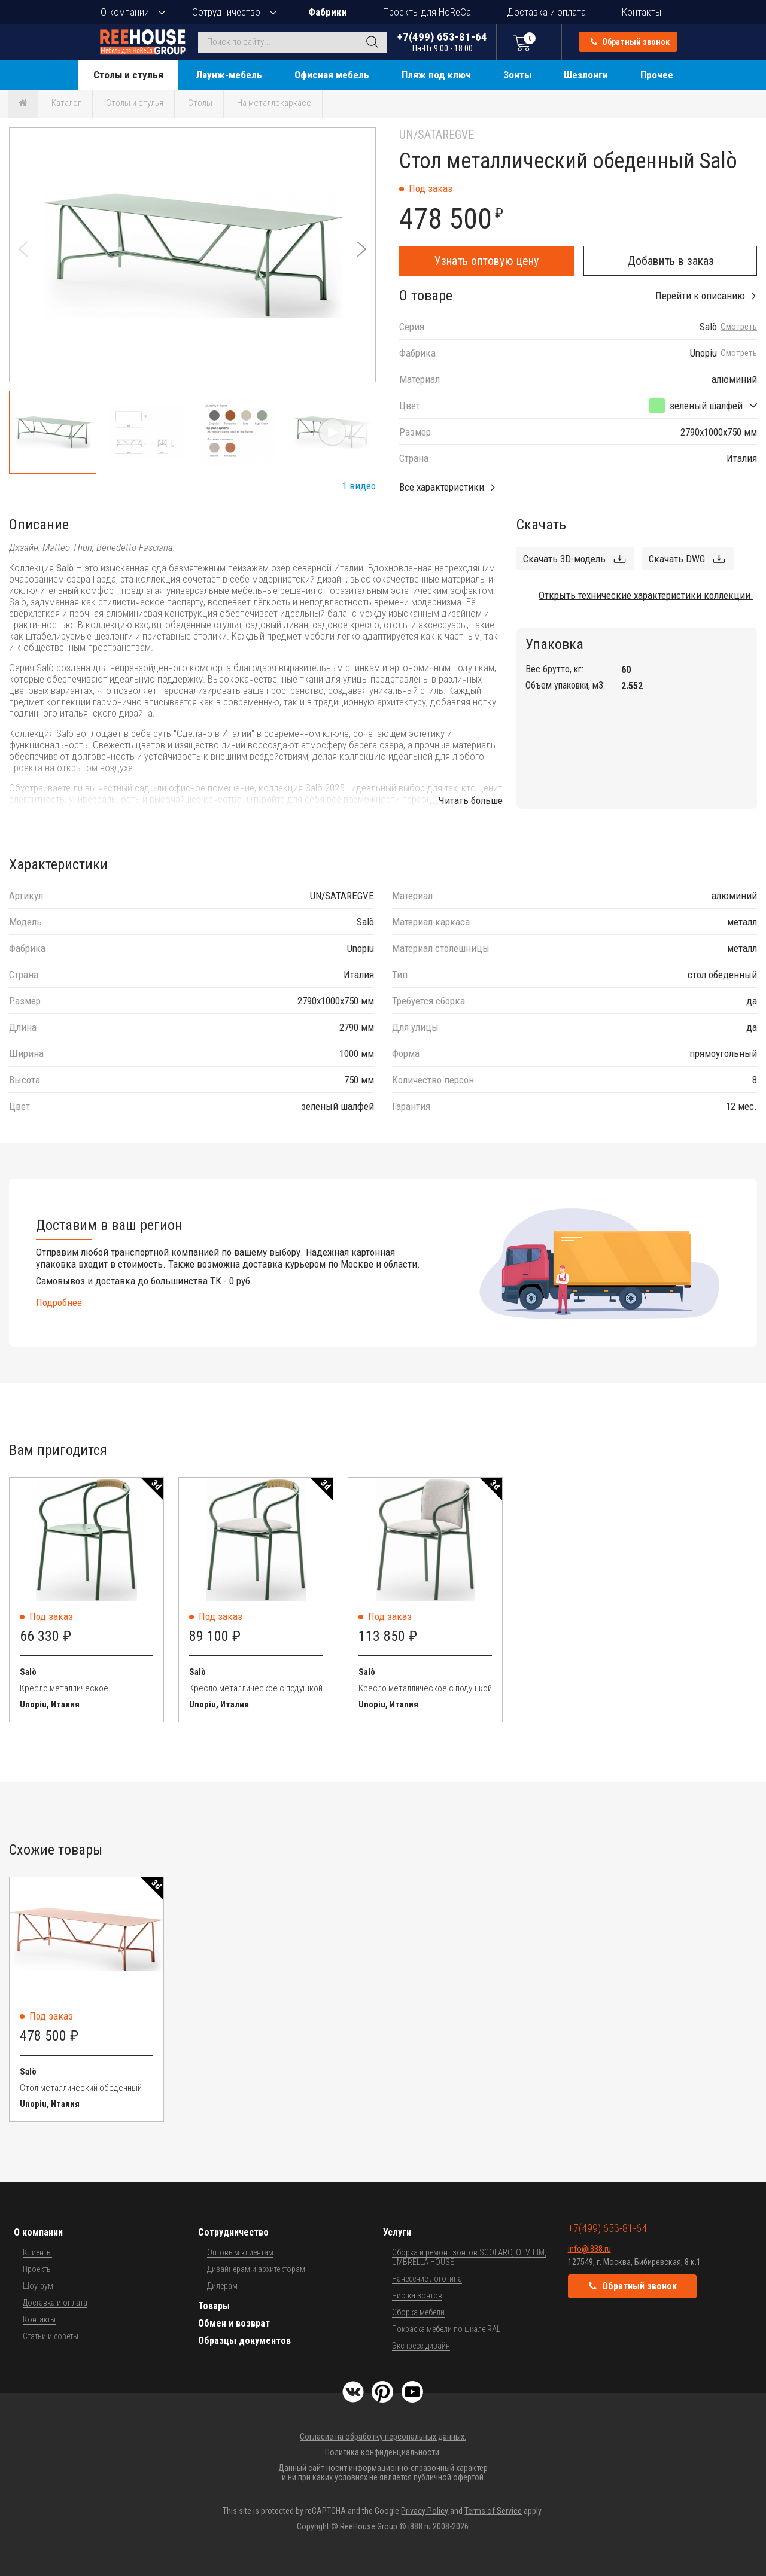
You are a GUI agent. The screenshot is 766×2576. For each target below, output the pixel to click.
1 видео (359, 486)
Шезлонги (586, 75)
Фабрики (327, 12)
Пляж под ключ (436, 75)
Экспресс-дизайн (421, 2345)
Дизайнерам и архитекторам (256, 2269)
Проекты (37, 2269)
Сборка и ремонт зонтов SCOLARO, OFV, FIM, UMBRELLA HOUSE (469, 2257)
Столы (200, 103)
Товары (214, 2306)
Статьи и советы (50, 2336)
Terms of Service (493, 2511)
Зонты (517, 75)
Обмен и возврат (234, 2323)
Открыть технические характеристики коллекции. (646, 595)
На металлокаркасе (274, 103)
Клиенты (37, 2252)
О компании (125, 12)
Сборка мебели (418, 2312)
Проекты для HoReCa (427, 12)
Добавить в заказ (670, 261)
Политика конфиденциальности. (383, 2452)
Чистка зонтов (417, 2295)
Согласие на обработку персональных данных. (383, 2436)
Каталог (66, 103)
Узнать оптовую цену (486, 261)
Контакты (641, 12)
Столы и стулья (128, 75)
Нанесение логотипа (427, 2278)
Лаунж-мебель (229, 75)
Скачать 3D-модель (564, 559)
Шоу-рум (38, 2286)
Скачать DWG (677, 559)
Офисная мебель (331, 75)
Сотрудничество (226, 12)
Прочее (656, 75)
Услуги (397, 2232)
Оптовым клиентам (240, 2252)
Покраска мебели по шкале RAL (446, 2329)
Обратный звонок (630, 42)
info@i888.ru (589, 2249)
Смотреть (739, 327)
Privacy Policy (424, 2511)
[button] (361, 249)
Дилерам (222, 2286)
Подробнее (59, 1302)
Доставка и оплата (546, 12)
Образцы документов (244, 2340)
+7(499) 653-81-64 (442, 41)
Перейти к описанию (700, 296)
